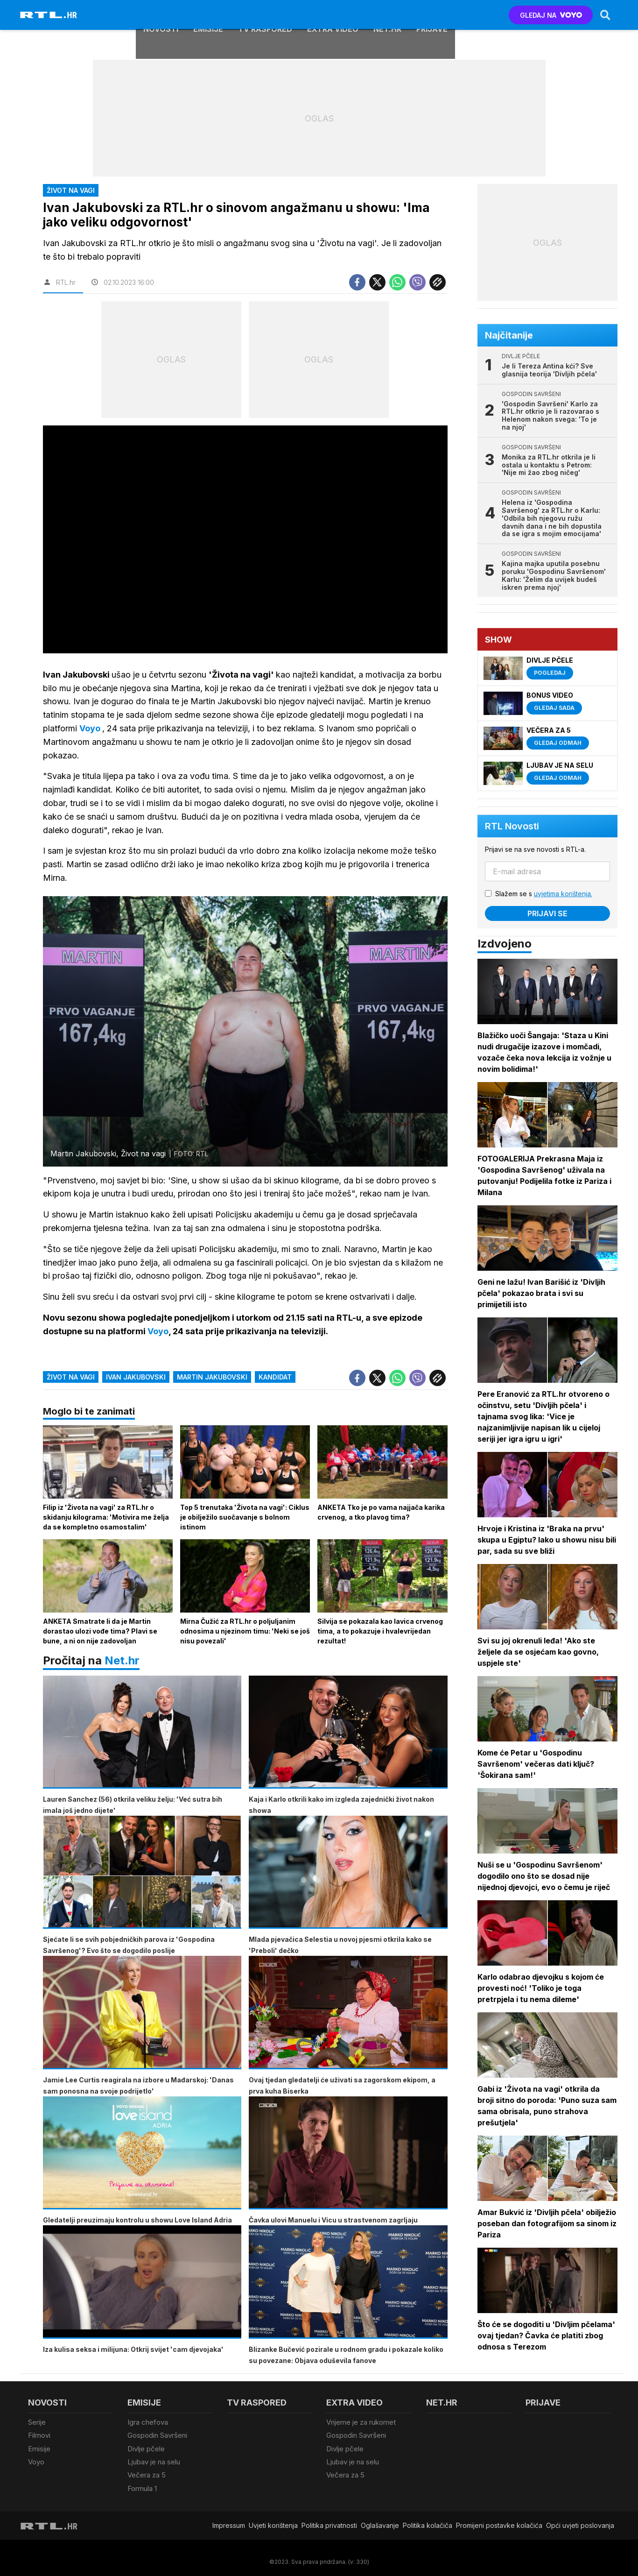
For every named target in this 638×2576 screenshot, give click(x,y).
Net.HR (387, 15)
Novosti (160, 15)
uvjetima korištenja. (563, 894)
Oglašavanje (380, 2524)
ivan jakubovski (136, 1377)
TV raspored (265, 15)
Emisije (208, 15)
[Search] (605, 15)
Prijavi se (548, 913)
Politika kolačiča (427, 2524)
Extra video (332, 15)
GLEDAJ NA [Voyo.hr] (550, 15)
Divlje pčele (146, 2448)
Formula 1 (142, 2487)
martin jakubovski (212, 1377)
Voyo (36, 2461)
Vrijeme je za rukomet (361, 2423)
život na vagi (71, 1377)
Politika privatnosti (329, 2524)
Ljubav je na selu (153, 2461)
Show (498, 639)
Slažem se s (544, 894)
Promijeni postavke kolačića (499, 2524)
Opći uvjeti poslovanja (580, 2524)
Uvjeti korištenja (273, 2524)
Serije (37, 2423)
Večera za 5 (146, 2474)
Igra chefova (147, 2423)
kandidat (275, 1377)
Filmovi (39, 2435)
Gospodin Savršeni (157, 2435)
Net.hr (122, 1661)
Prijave (432, 15)
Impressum (228, 2524)
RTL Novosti (512, 826)
